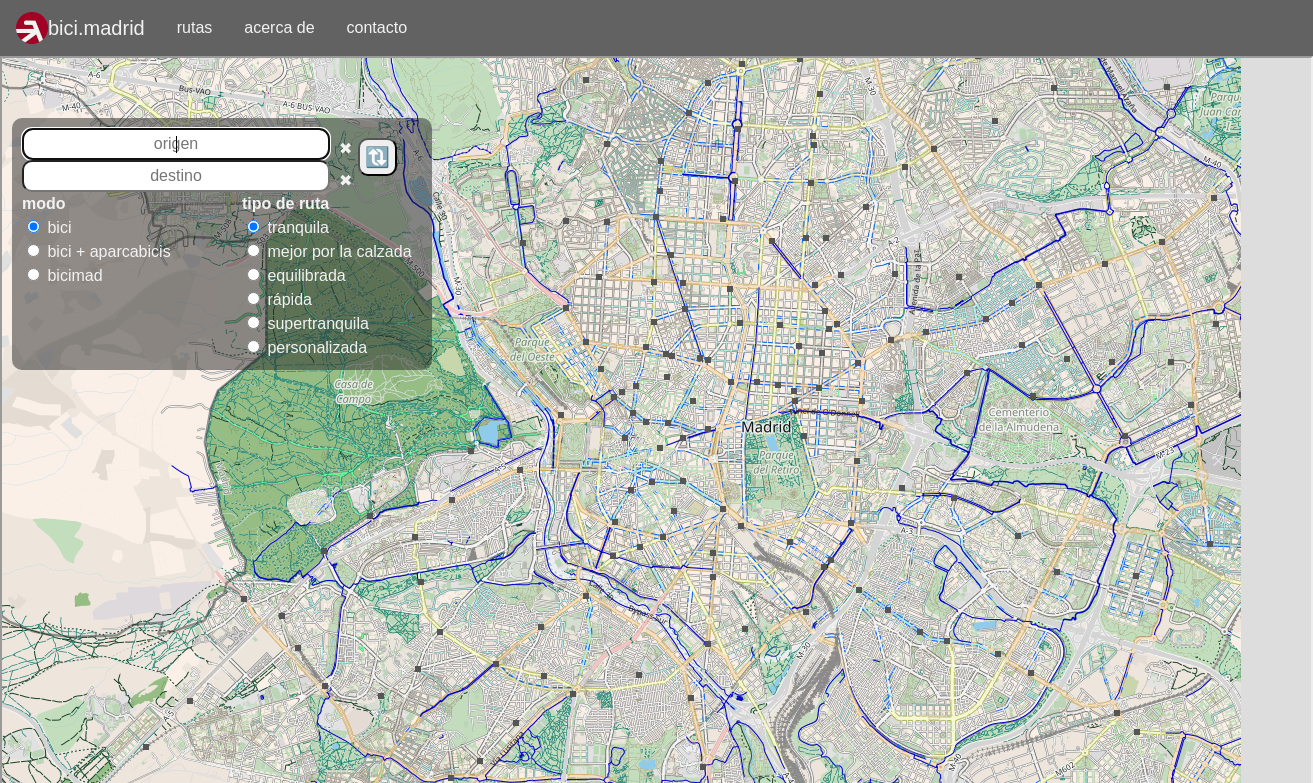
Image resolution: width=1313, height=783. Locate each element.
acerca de (279, 27)
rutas (203, 26)
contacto (377, 27)
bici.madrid (96, 28)
